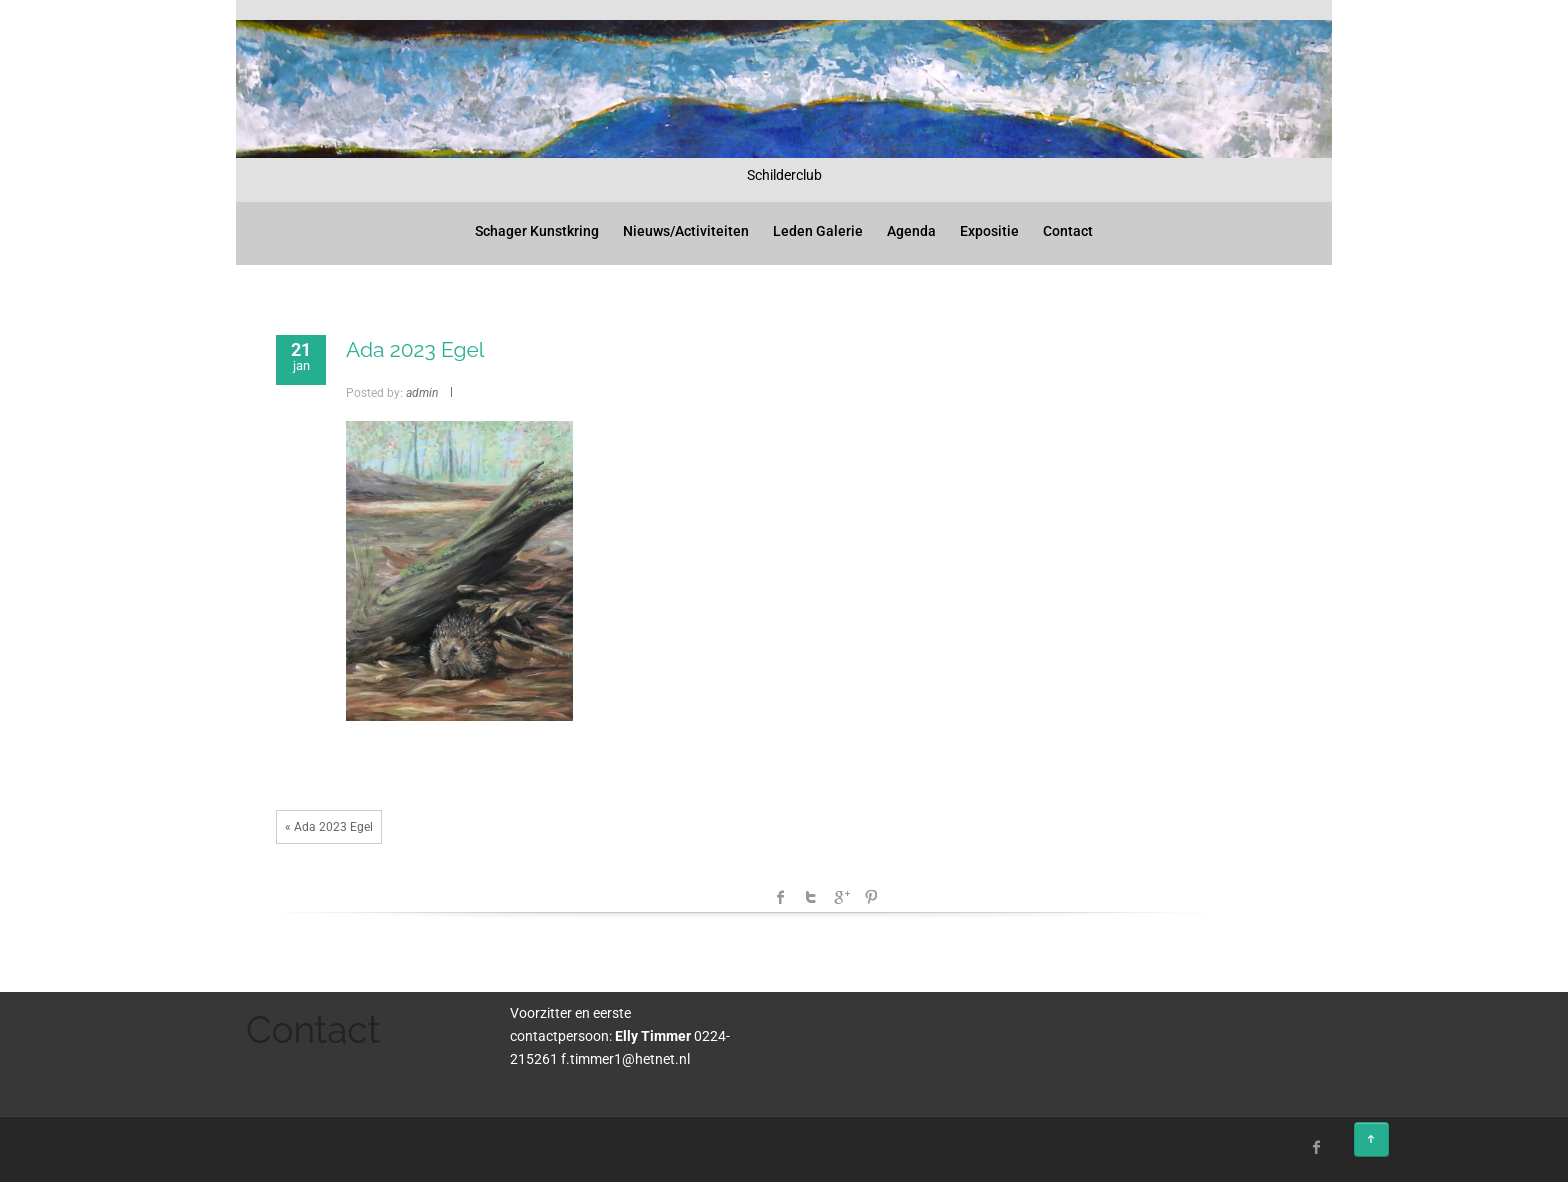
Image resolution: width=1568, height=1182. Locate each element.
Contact (1068, 231)
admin (422, 393)
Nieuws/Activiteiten (686, 231)
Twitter (811, 897)
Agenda (911, 231)
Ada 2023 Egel (415, 349)
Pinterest (871, 897)
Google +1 (841, 897)
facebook (781, 897)
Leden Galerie (818, 231)
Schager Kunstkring (537, 231)
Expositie (989, 231)
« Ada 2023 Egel (329, 827)
